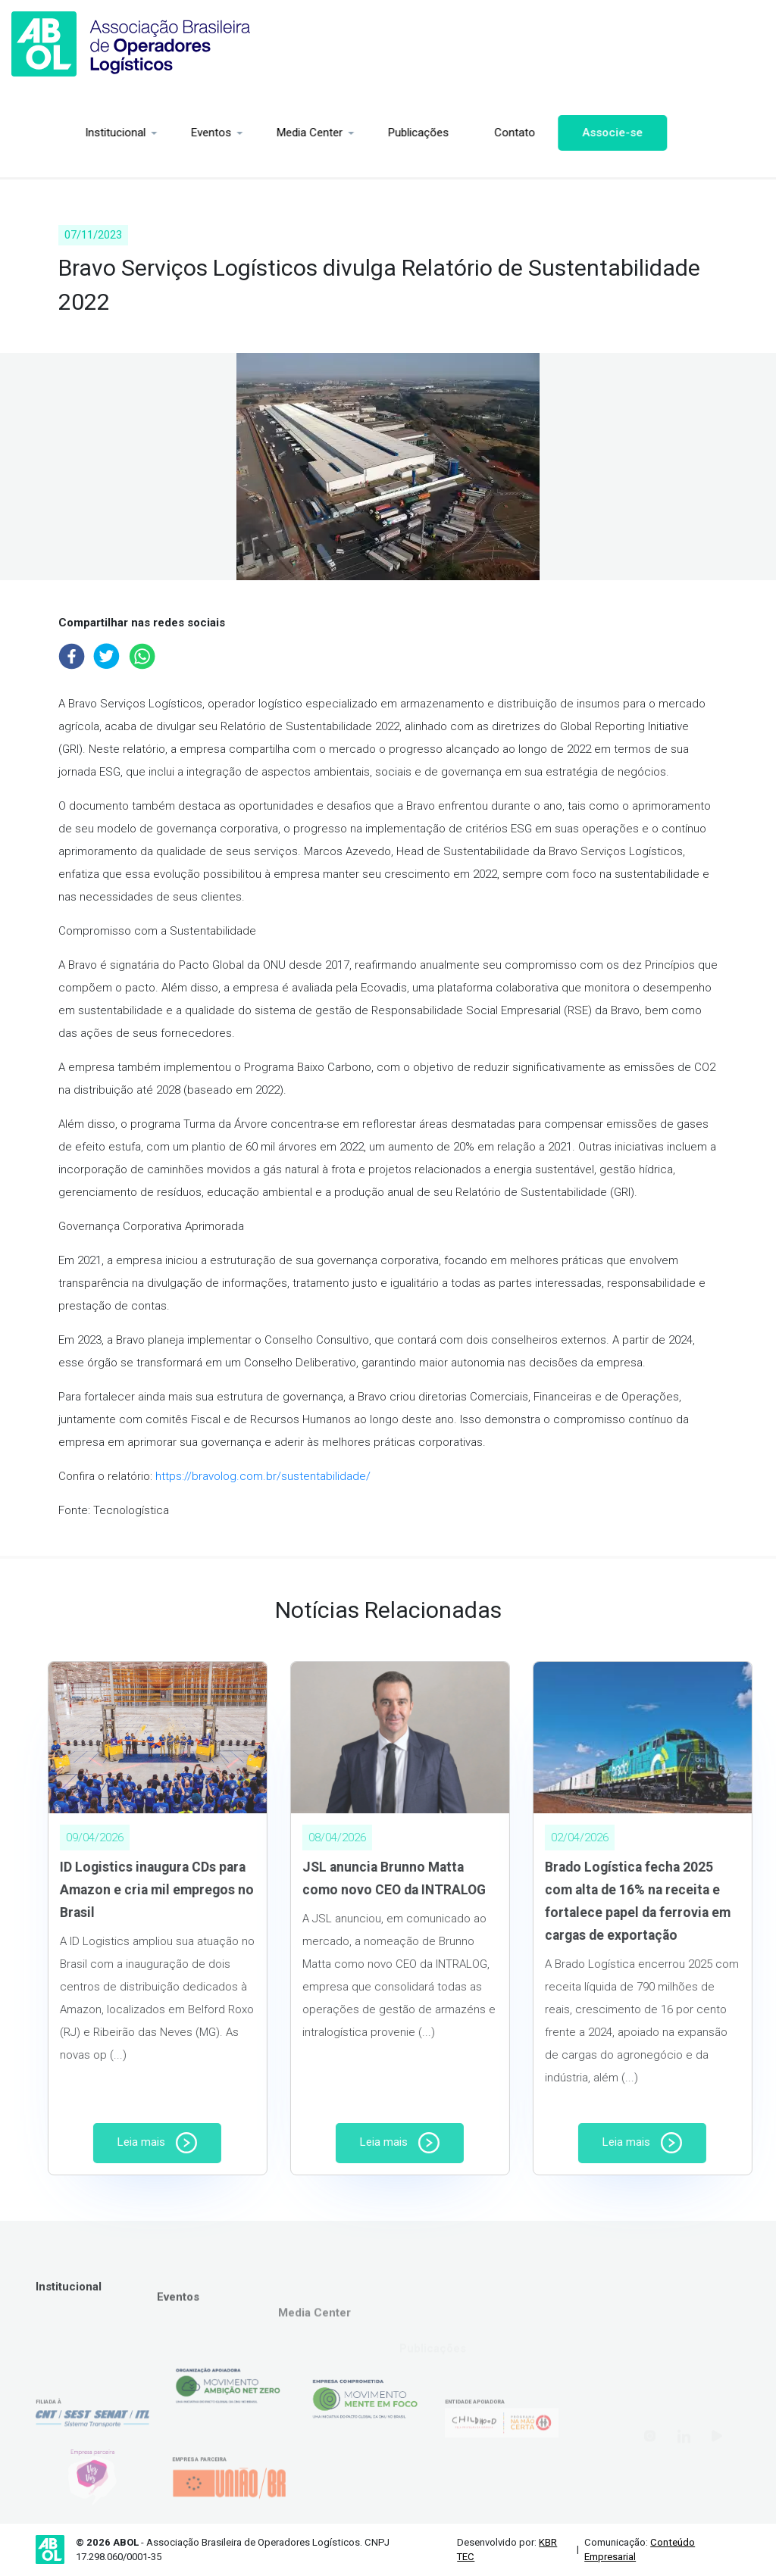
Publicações (356, 132)
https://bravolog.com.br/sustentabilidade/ (263, 1476)
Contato (452, 132)
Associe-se (550, 132)
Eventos (149, 132)
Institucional (53, 132)
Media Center (247, 132)
